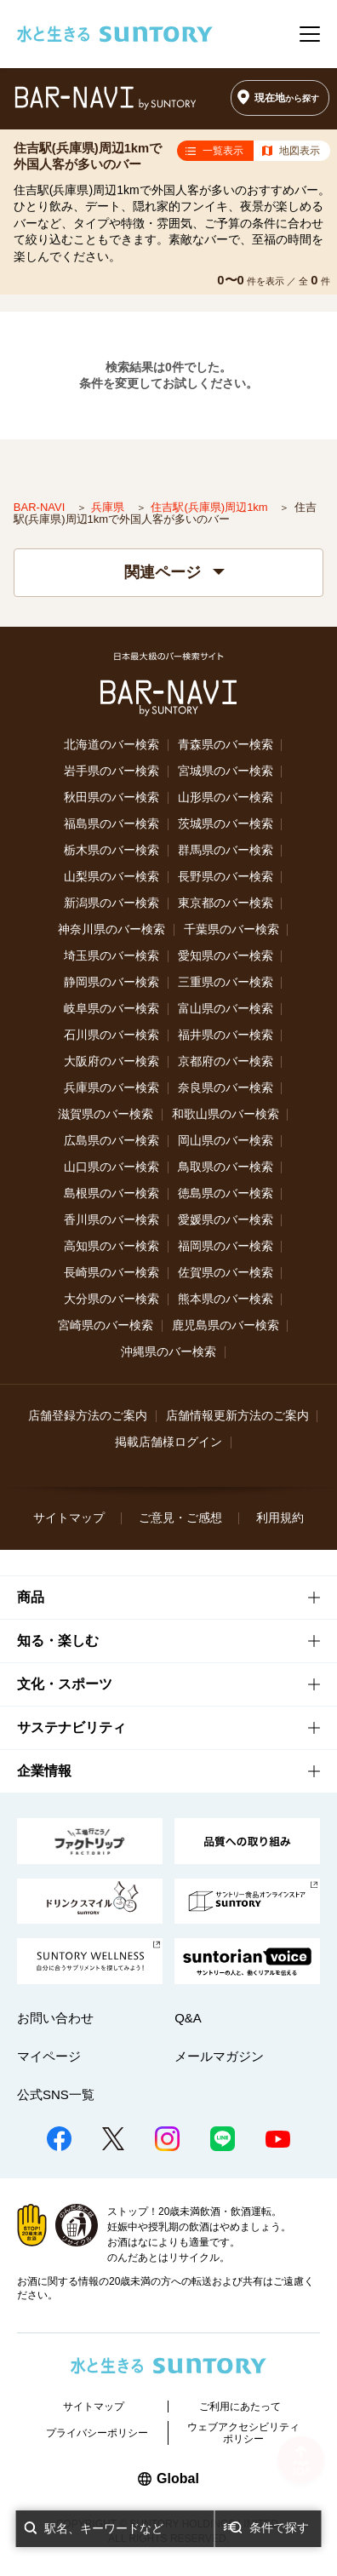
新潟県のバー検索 (111, 903)
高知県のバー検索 (111, 1246)
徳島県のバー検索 (225, 1193)
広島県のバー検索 (111, 1140)
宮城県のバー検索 (225, 771)
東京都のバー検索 (225, 903)
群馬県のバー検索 (225, 850)
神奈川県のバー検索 (111, 929)
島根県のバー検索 (111, 1193)
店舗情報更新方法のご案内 (237, 1415)
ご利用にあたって (240, 2406)
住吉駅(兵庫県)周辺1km (211, 507)
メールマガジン (219, 2056)
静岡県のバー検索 (111, 982)
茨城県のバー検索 (225, 824)
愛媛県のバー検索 (225, 1219)
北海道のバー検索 (111, 744)
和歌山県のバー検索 (225, 1114)
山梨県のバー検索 (111, 876)
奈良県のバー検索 (225, 1087)
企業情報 (44, 1771)
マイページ (49, 2056)
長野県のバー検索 (225, 876)
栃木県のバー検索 (111, 850)
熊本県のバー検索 (225, 1299)
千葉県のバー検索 (231, 929)
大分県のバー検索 (111, 1299)
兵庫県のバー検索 (111, 1087)
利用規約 (280, 1518)
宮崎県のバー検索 (105, 1325)
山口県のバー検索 (111, 1167)
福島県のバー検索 (111, 824)
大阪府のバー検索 (111, 1061)
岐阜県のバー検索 (111, 1008)
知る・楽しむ (58, 1640)
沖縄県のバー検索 (168, 1351)
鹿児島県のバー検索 (225, 1325)
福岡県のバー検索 (225, 1246)
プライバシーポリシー (97, 2433)
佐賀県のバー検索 (225, 1272)
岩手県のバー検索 (111, 771)
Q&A (188, 2018)
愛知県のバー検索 (225, 956)
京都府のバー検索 (225, 1061)
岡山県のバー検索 (225, 1140)
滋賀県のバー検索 (105, 1114)
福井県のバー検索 (225, 1035)
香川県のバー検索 (111, 1219)
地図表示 (299, 151)
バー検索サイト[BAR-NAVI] (105, 98)
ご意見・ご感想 (180, 1518)
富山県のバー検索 (225, 1008)
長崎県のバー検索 (111, 1272)
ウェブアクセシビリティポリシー (243, 2433)
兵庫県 (109, 507)
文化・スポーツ (64, 1684)
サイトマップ (69, 1518)
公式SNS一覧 (55, 2094)
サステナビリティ (71, 1727)
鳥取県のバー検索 (225, 1167)
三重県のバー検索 (225, 982)
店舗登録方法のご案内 (87, 1415)
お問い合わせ (55, 2018)
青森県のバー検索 (225, 744)
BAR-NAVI (41, 507)
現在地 (286, 98)
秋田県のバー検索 (111, 797)
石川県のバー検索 (111, 1035)
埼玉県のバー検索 (111, 956)
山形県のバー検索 (225, 797)
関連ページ (174, 572)
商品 (30, 1597)
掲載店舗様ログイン (168, 1442)
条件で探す (279, 2527)
